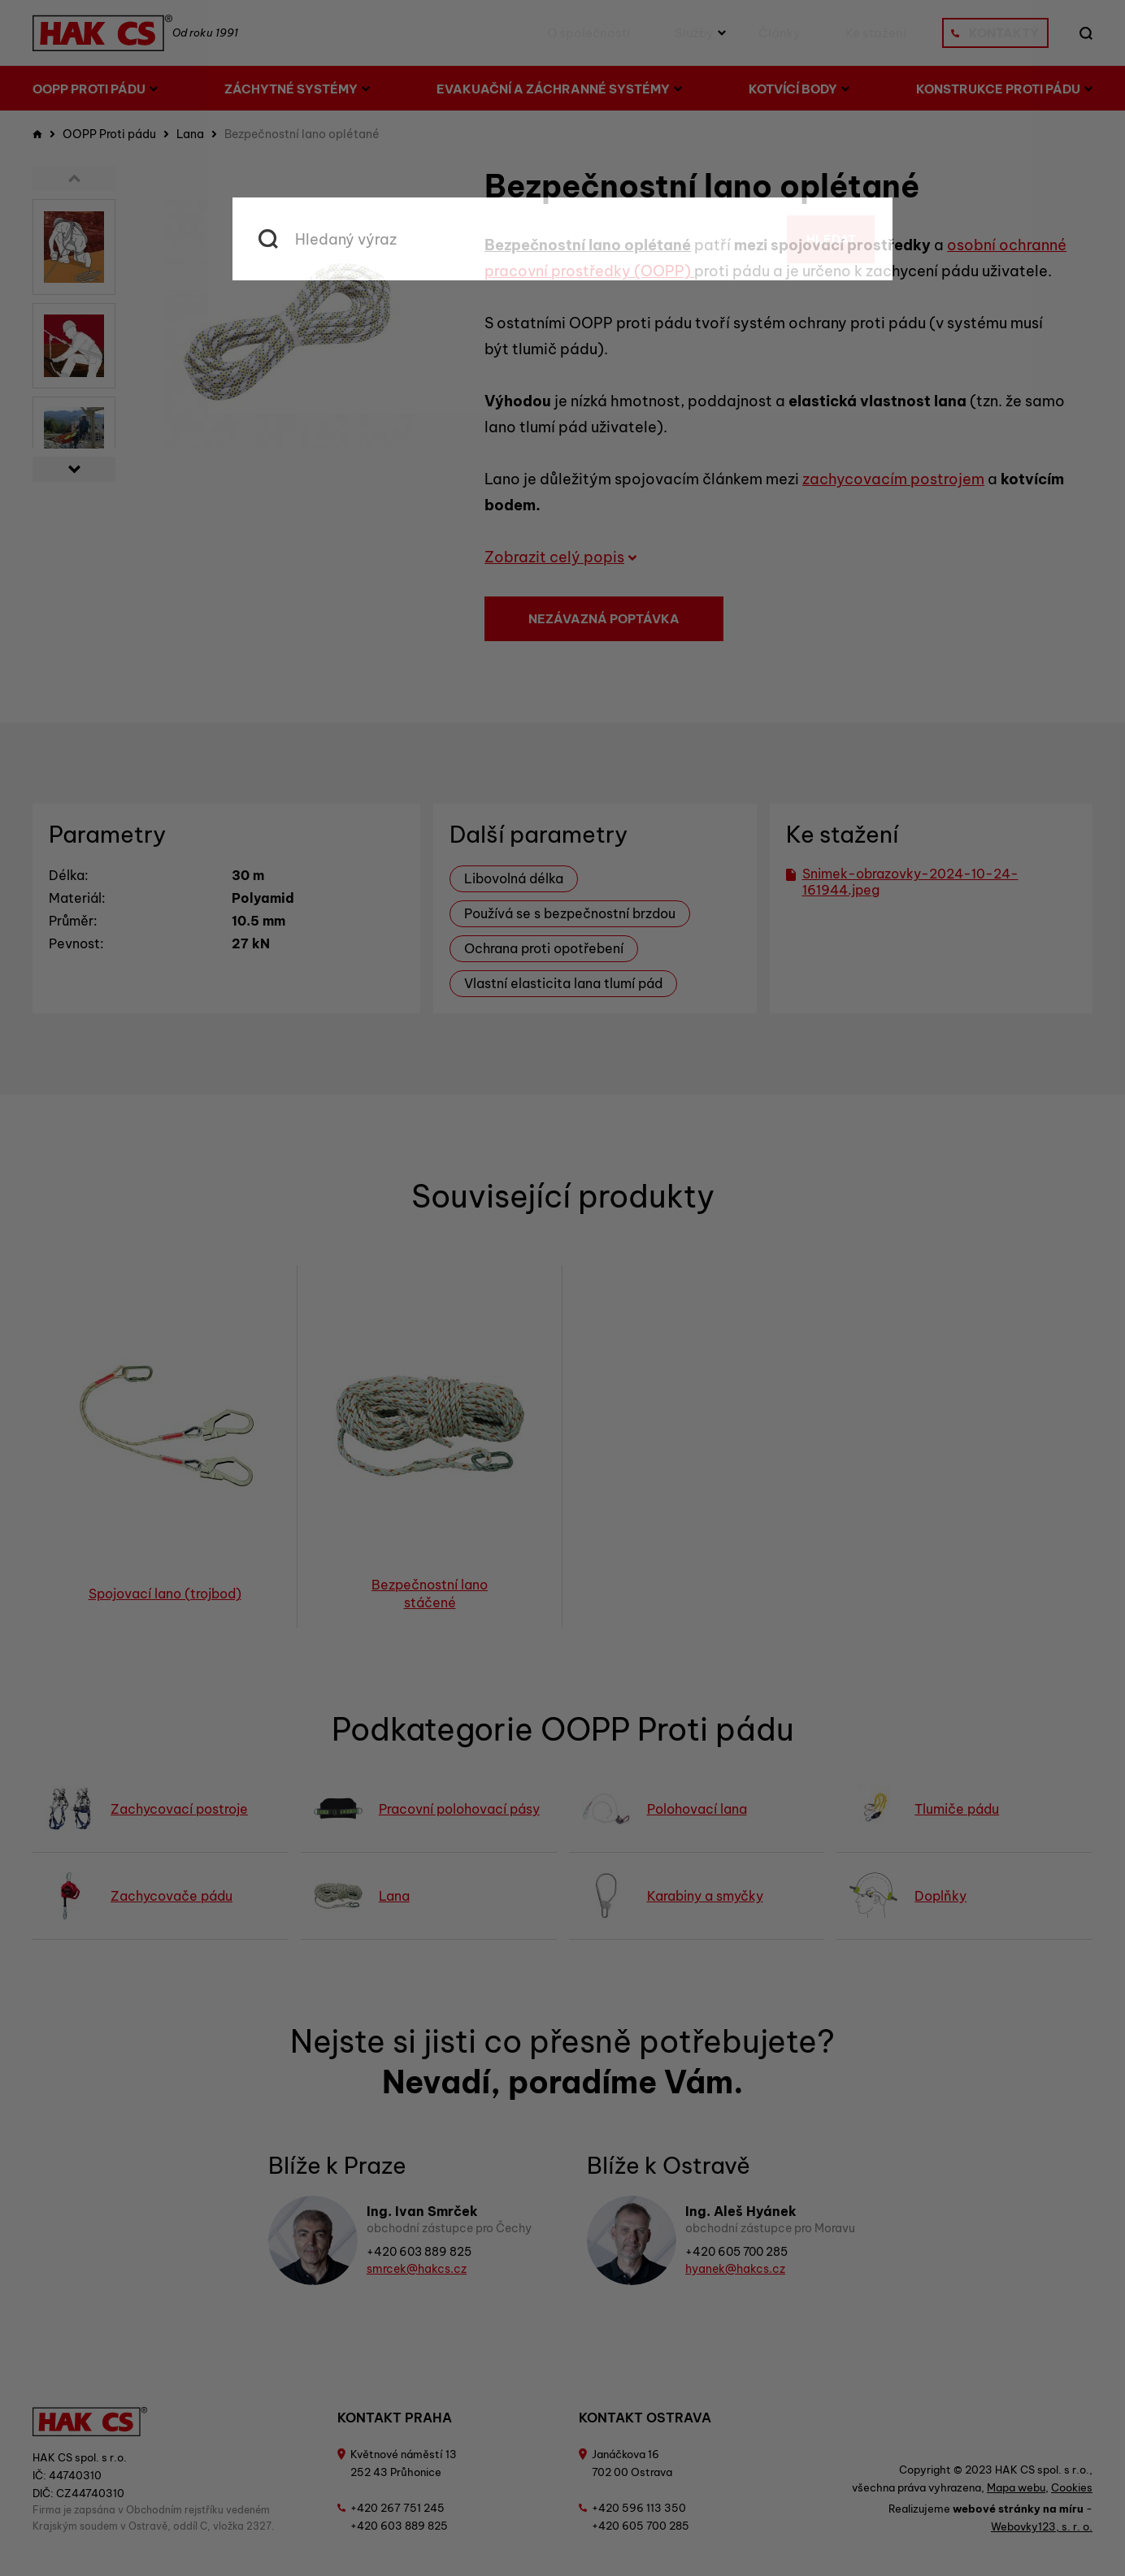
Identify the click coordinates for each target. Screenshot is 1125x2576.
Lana (190, 134)
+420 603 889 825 (419, 2251)
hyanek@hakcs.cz (735, 2269)
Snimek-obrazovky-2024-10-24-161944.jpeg (902, 881)
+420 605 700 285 (736, 2251)
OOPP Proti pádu (109, 134)
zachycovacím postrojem (893, 479)
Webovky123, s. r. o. (1041, 2526)
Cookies (1071, 2487)
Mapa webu (1016, 2487)
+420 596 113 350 (639, 2507)
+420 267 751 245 (397, 2507)
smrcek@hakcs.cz (417, 2269)
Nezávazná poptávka (604, 619)
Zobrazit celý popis (560, 557)
